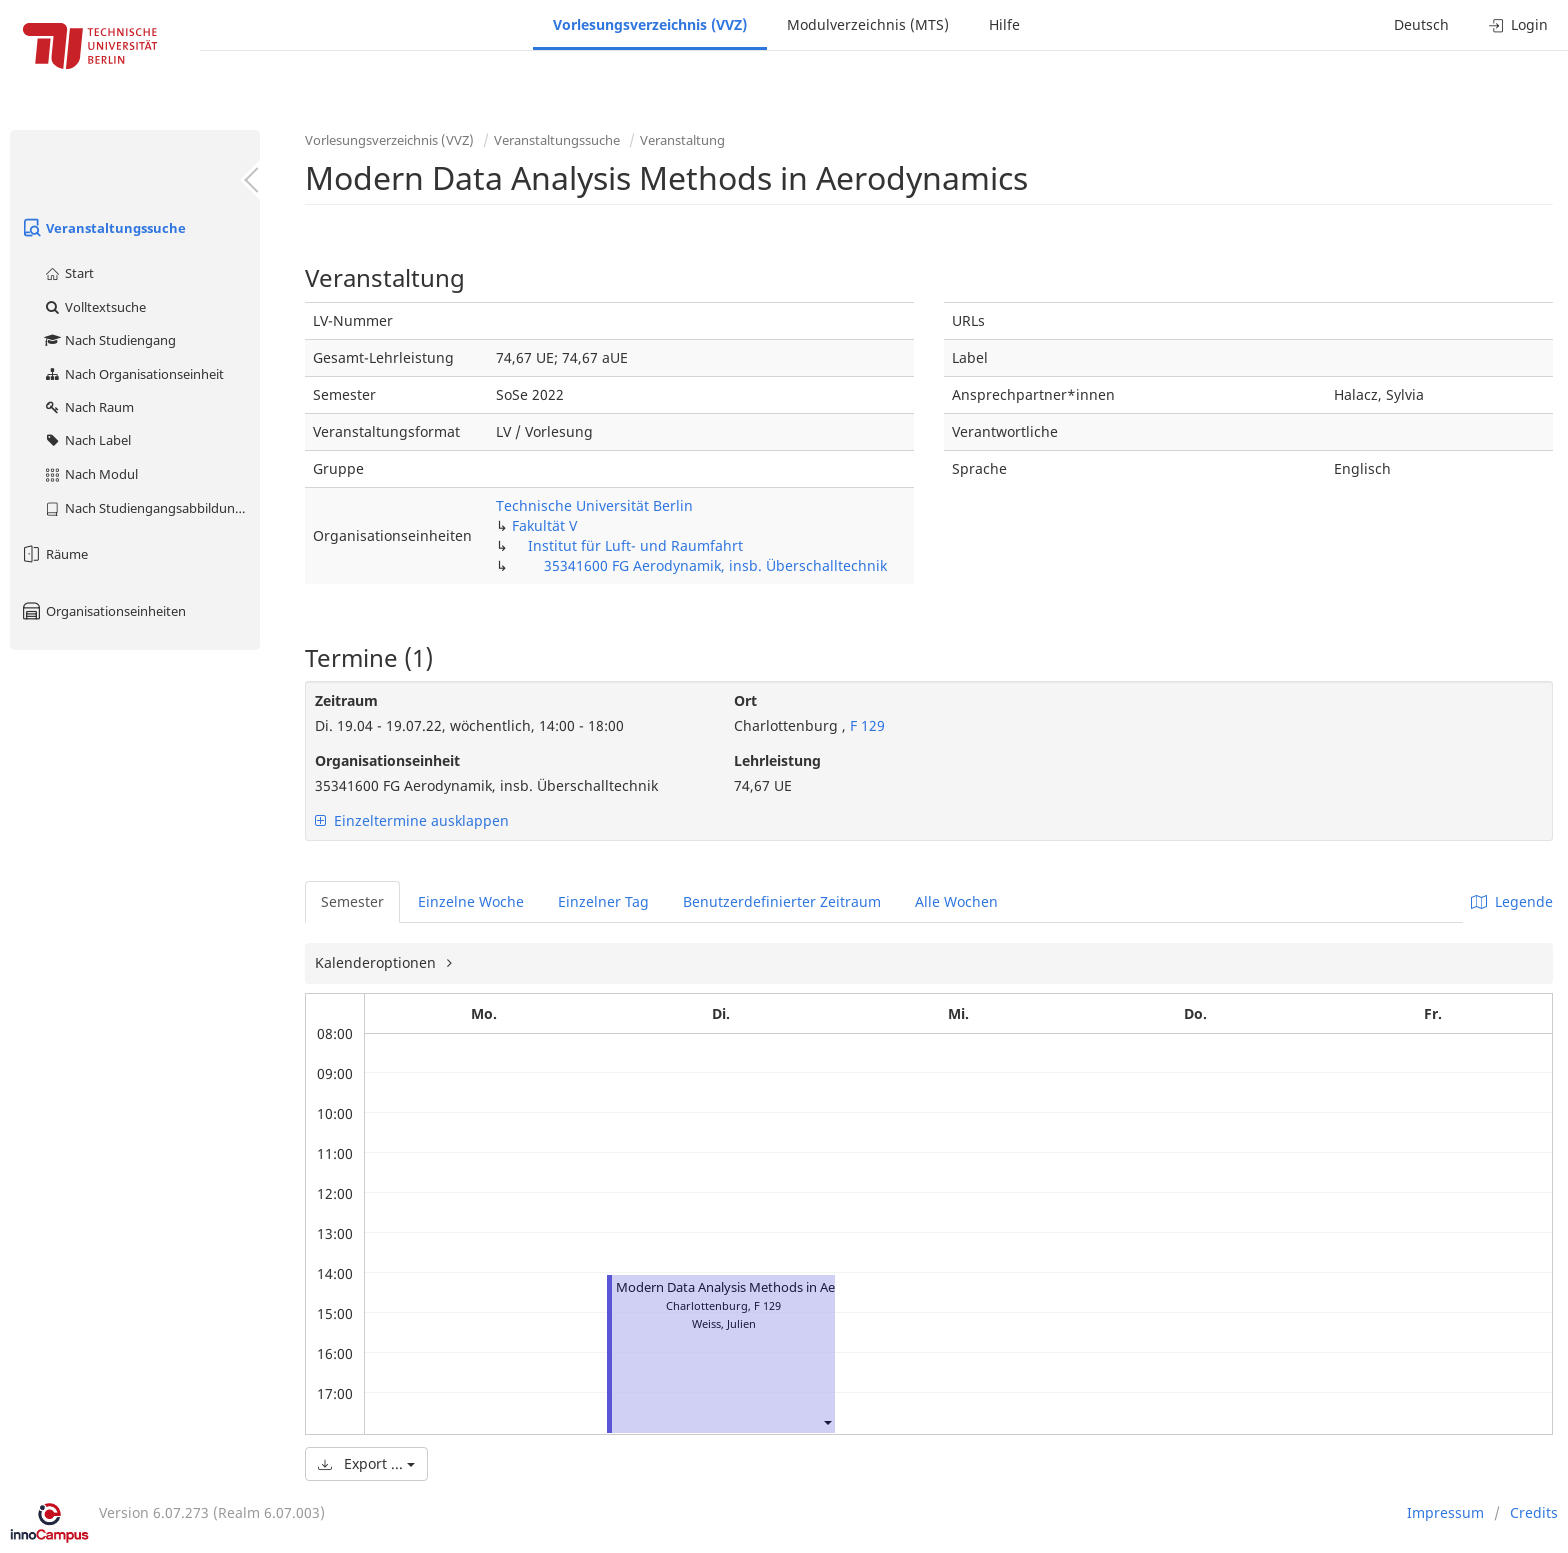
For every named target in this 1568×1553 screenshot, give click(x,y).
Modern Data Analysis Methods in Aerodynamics (760, 1287)
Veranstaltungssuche (103, 228)
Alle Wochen (956, 901)
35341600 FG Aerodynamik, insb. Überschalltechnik (715, 565)
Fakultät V (544, 525)
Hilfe (1004, 24)
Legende (1512, 901)
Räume (54, 554)
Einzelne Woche (471, 901)
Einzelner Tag (603, 901)
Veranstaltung (682, 140)
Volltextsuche (94, 307)
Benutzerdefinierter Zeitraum (782, 901)
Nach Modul (90, 474)
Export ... (366, 1463)
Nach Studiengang (109, 340)
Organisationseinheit (387, 760)
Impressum (1445, 1512)
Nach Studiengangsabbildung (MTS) (151, 508)
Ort (745, 700)
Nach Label (87, 440)
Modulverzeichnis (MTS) (868, 24)
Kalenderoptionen (377, 962)
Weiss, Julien (724, 1323)
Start (68, 273)
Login (1518, 24)
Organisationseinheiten (103, 611)
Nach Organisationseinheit (133, 374)
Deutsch (1421, 24)
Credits (1534, 1512)
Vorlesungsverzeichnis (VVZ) (650, 24)
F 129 (865, 725)
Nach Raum (88, 407)
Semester (352, 901)
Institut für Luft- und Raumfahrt (635, 545)
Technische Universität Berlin (594, 505)
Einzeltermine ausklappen (412, 820)
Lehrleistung (777, 760)
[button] (827, 1421)
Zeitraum (346, 700)
